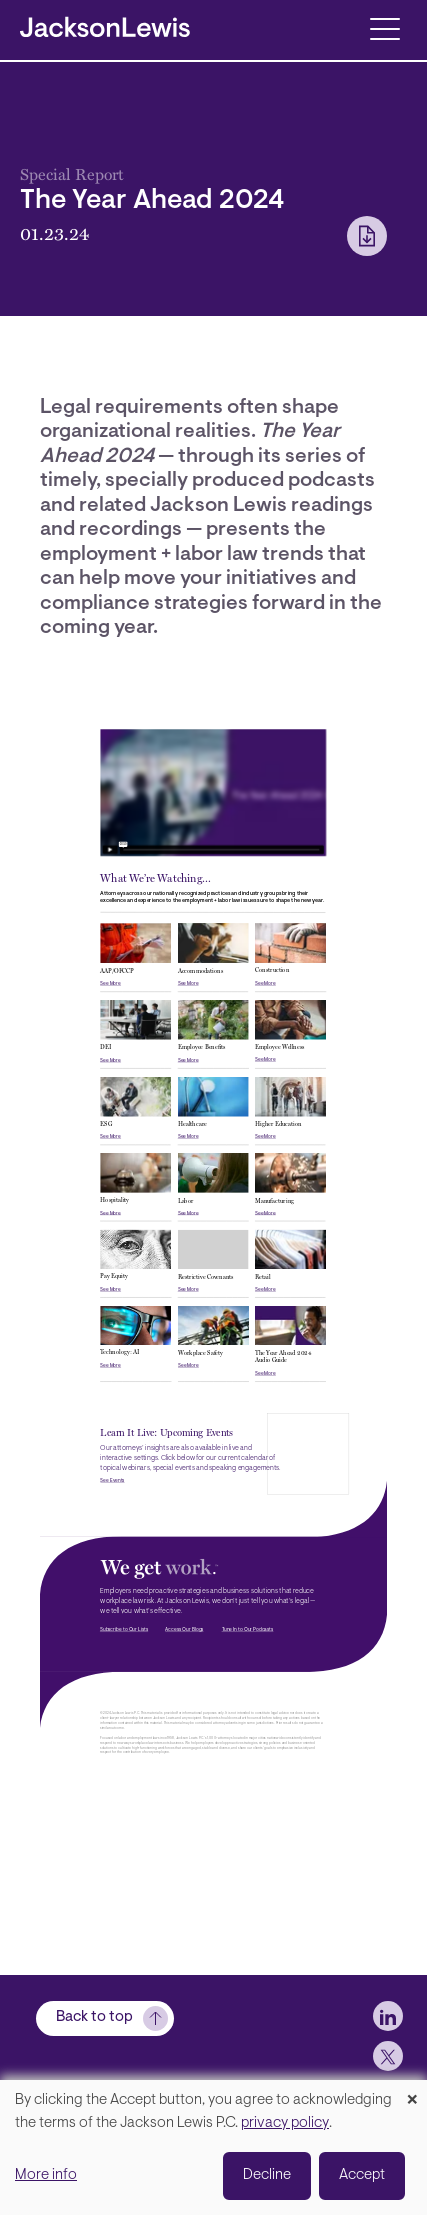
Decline (267, 2175)
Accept (362, 2175)
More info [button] (46, 2175)
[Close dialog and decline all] (412, 2092)
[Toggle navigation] (384, 27)
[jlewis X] (388, 2056)
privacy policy (285, 2123)
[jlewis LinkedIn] (388, 2016)
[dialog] (213, 2147)
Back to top (94, 2017)
